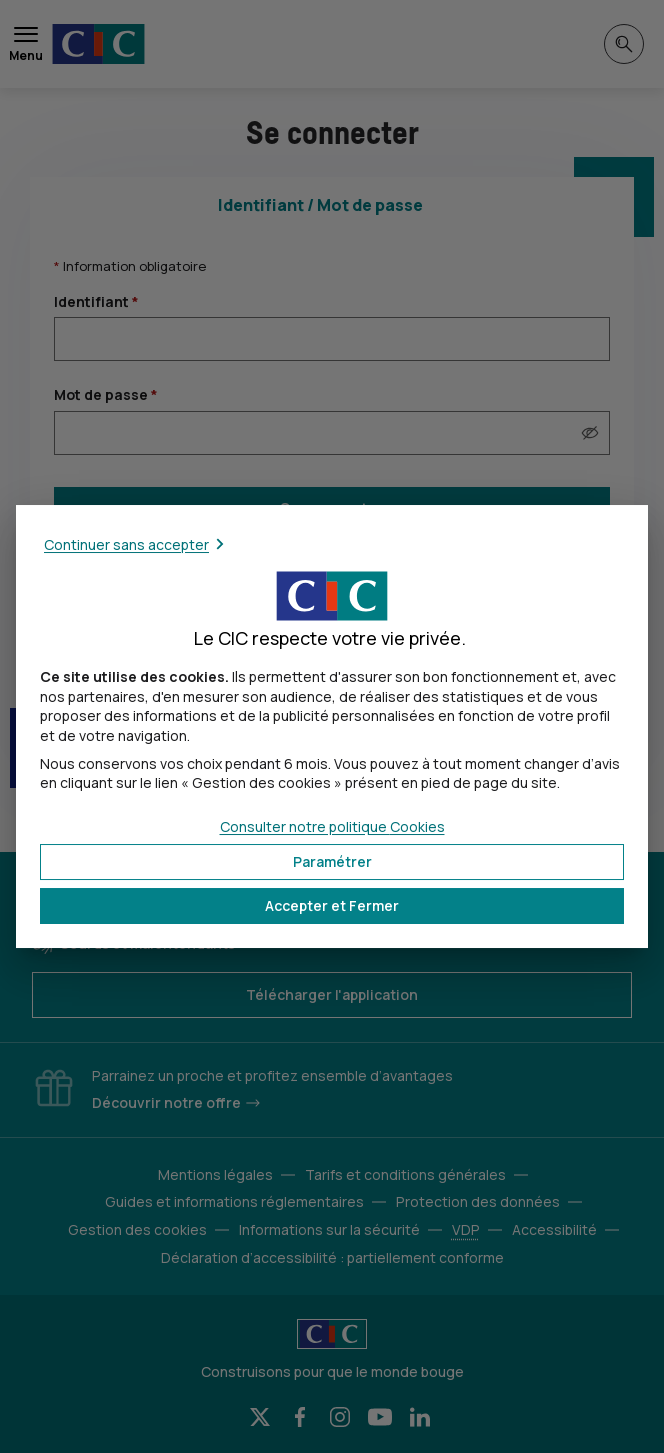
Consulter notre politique (332, 826)
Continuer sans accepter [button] (126, 544)
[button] (332, 906)
